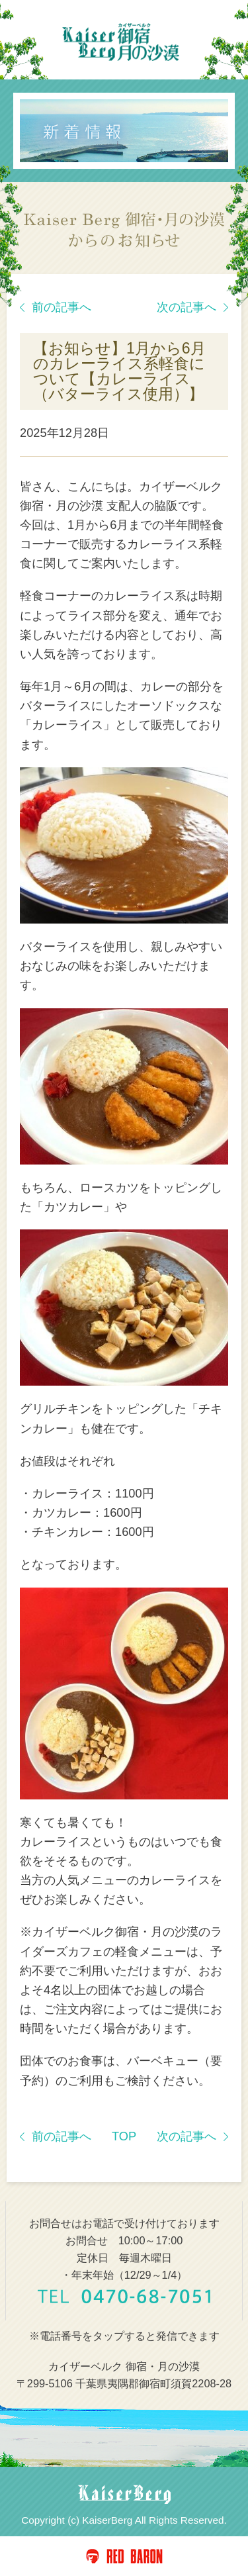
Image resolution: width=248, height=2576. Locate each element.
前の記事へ (55, 307)
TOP (124, 2136)
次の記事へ (192, 307)
